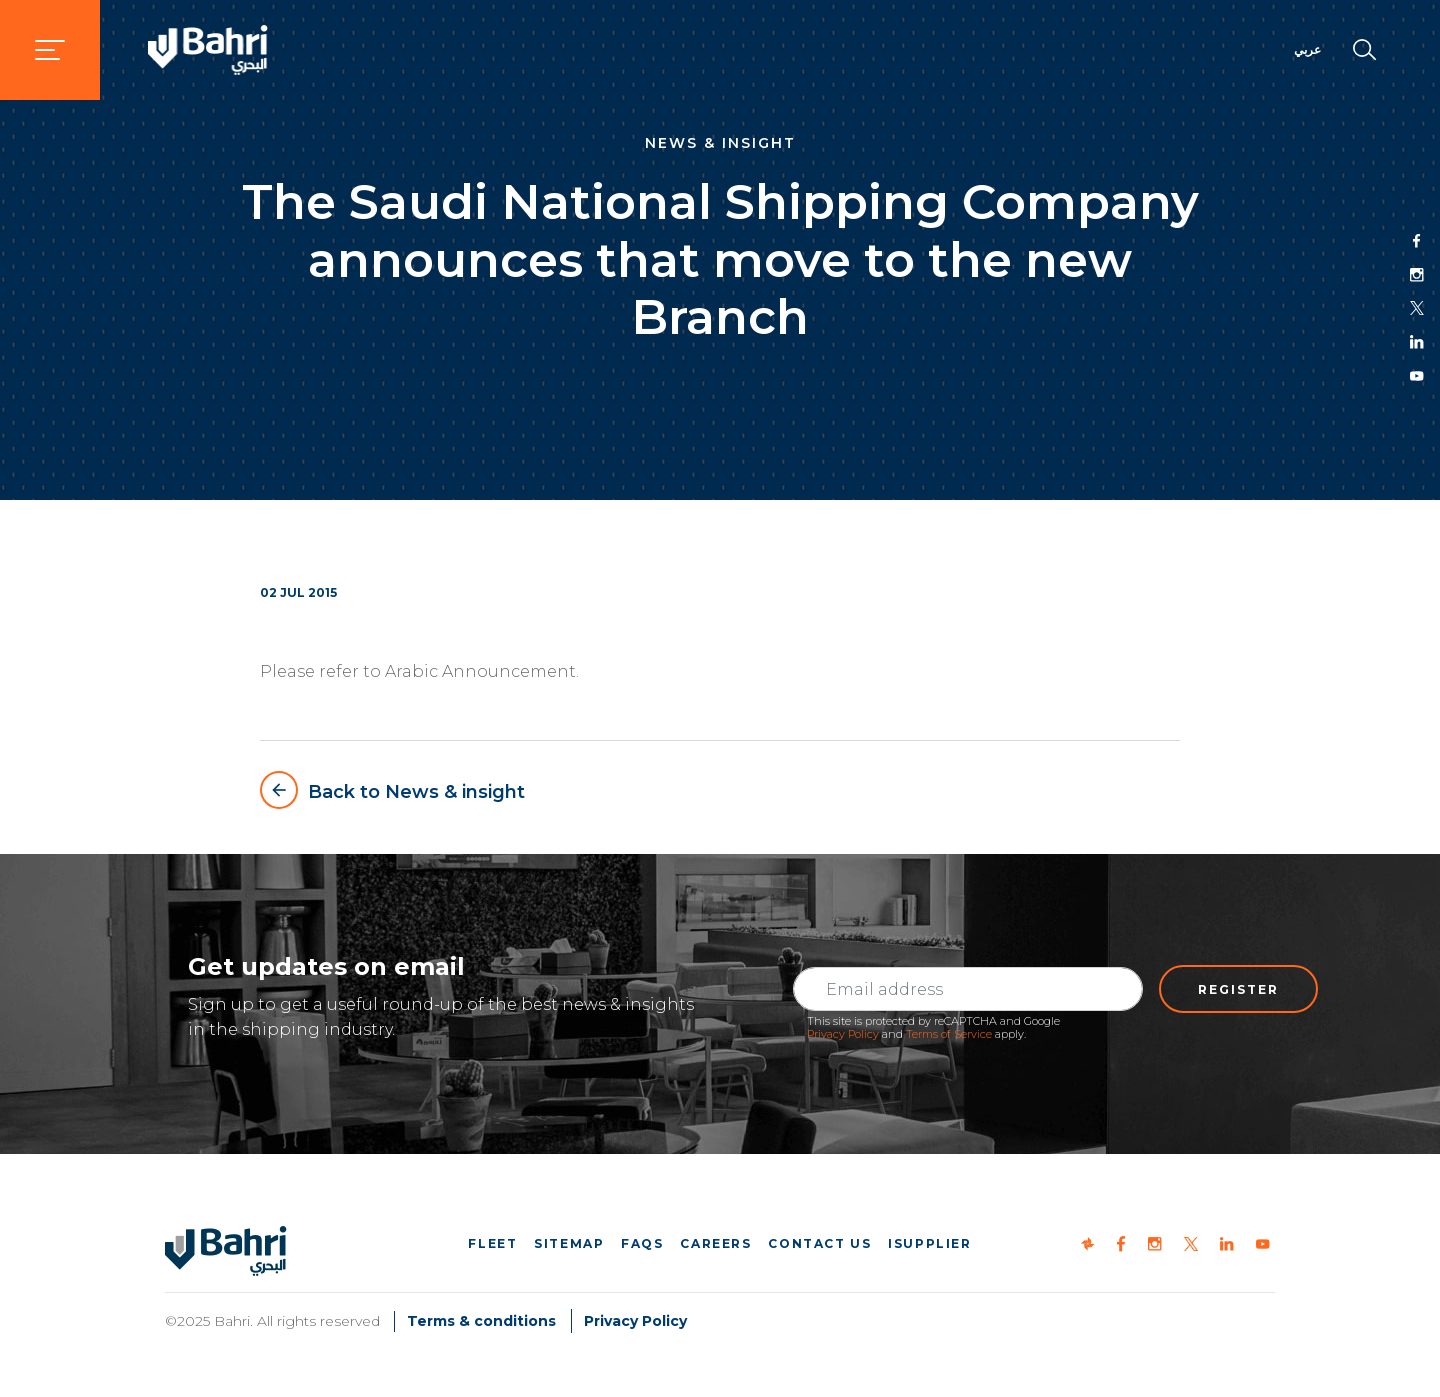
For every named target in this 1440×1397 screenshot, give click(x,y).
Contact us (819, 1243)
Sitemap (569, 1243)
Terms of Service (949, 1034)
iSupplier (929, 1243)
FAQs (642, 1243)
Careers (715, 1243)
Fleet (492, 1243)
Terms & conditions (481, 1321)
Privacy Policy (843, 1034)
